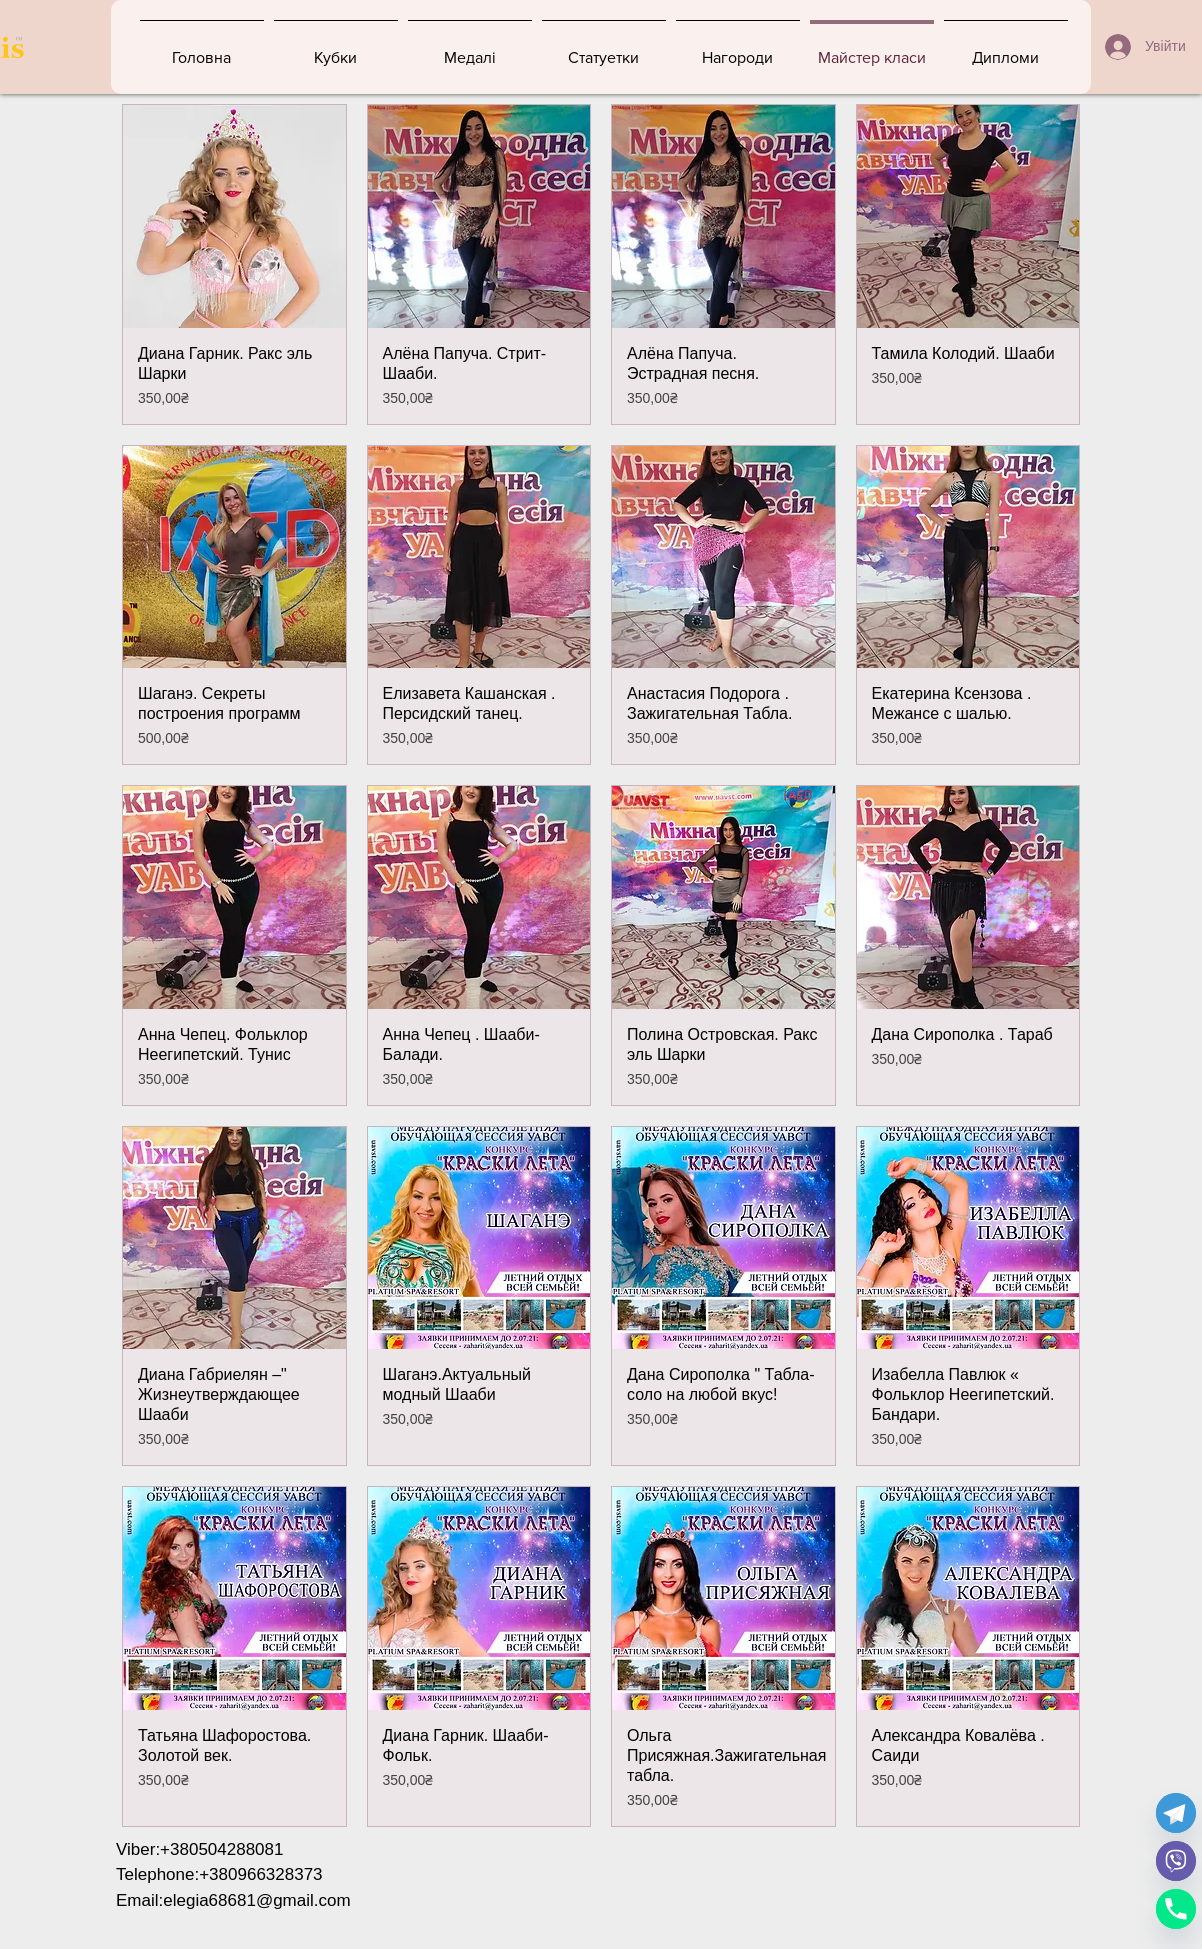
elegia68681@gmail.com (256, 1900)
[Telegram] (1176, 1813)
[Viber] (1176, 1861)
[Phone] (1176, 1909)
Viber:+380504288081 (200, 1849)
